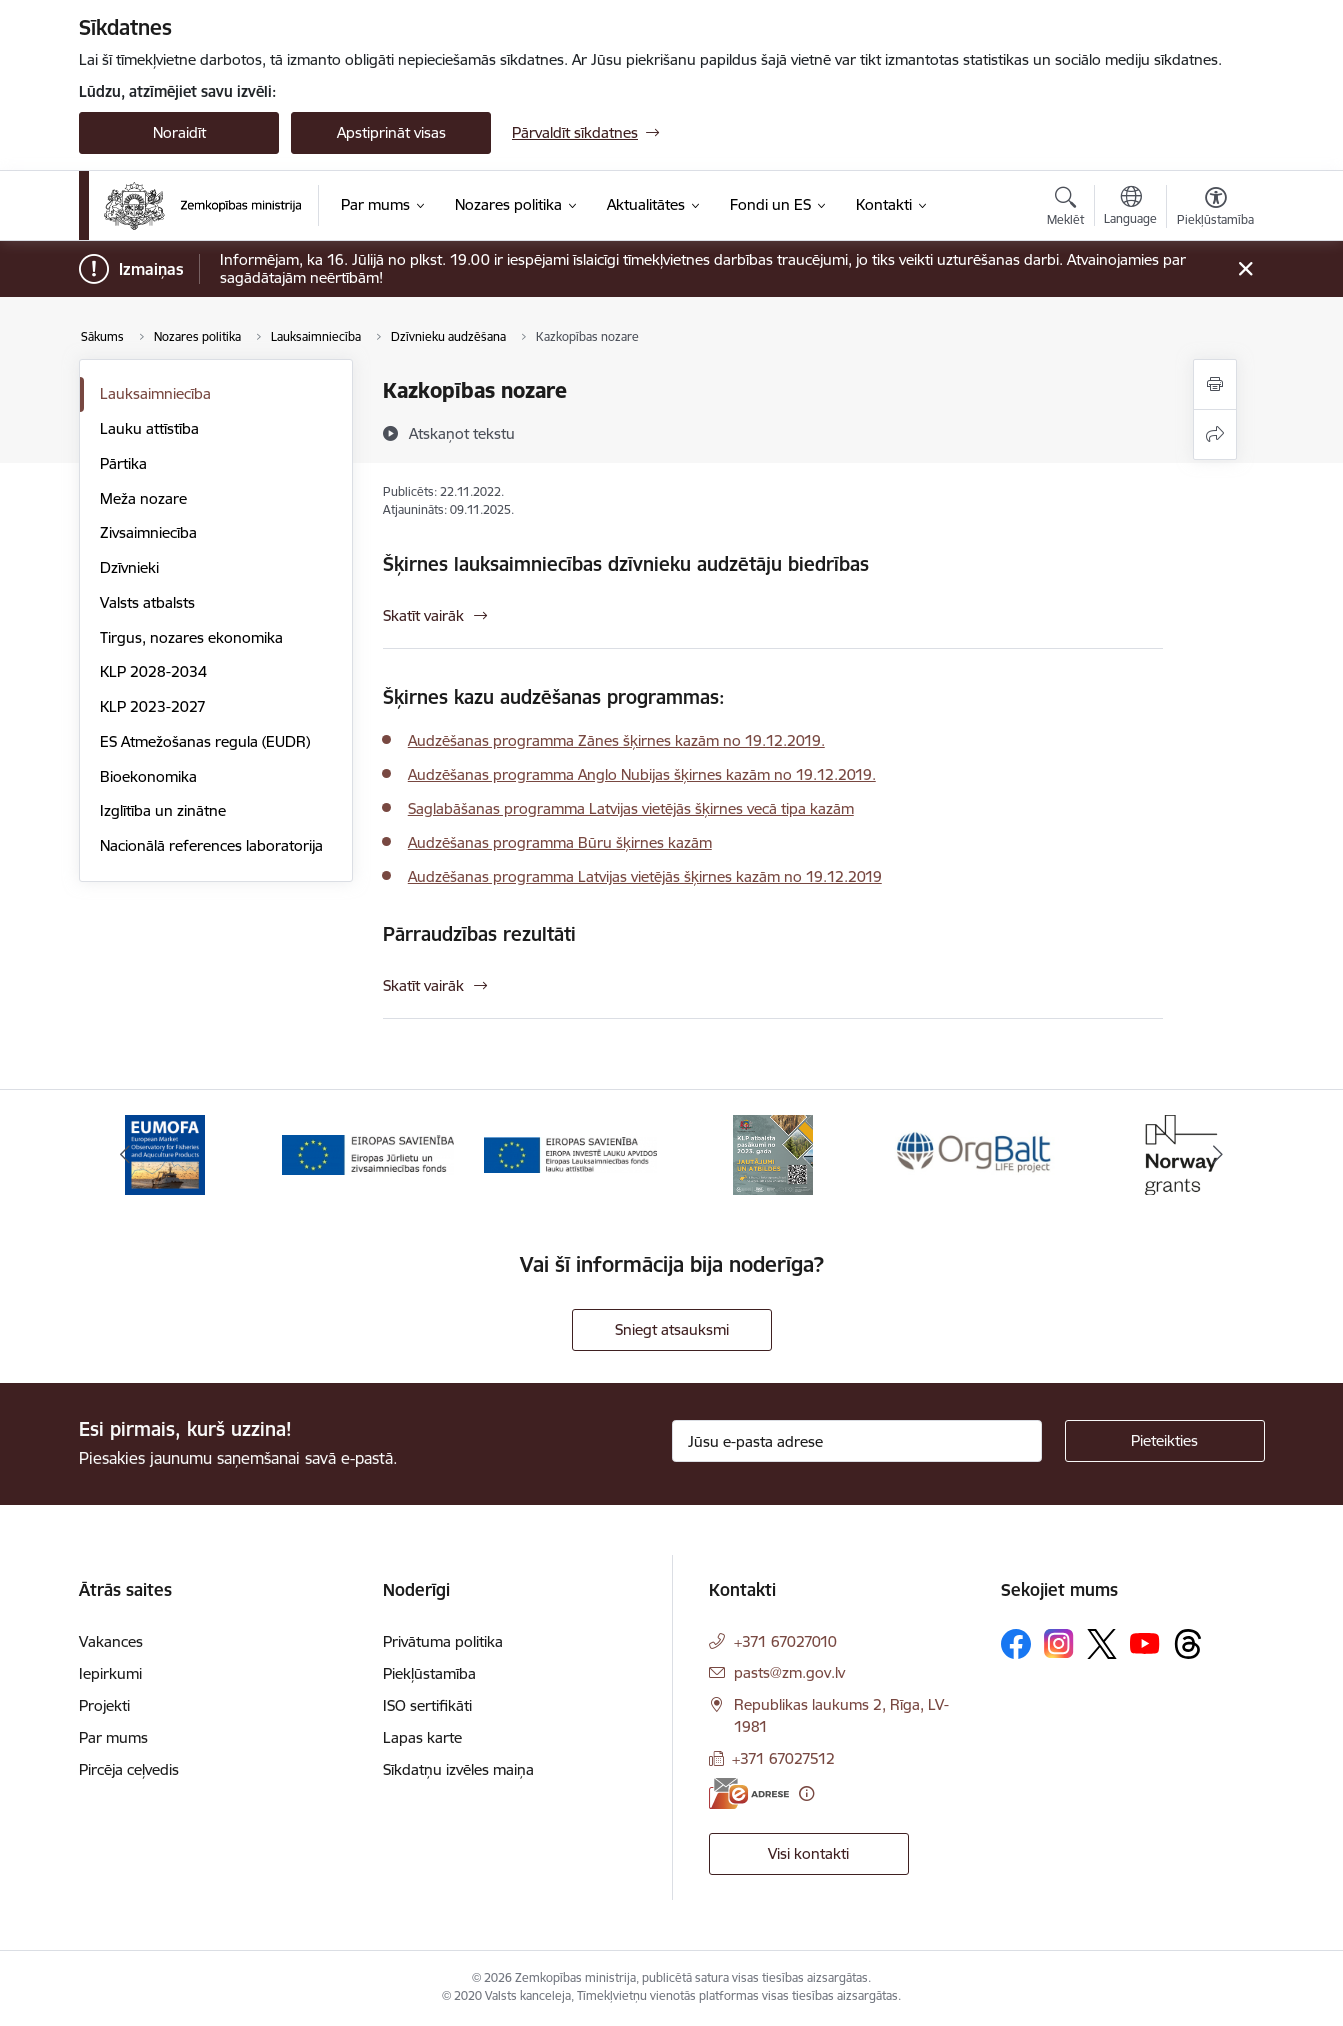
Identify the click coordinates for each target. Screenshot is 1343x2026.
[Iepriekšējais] (125, 1155)
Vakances (111, 1641)
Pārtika (123, 463)
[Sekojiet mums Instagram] (1059, 1643)
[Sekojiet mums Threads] (1188, 1644)
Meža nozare (143, 498)
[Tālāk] (1219, 1155)
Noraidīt (179, 132)
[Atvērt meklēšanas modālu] (1065, 209)
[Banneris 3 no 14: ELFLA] (570, 1153)
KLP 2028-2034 (153, 671)
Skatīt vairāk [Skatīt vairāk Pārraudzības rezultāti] (423, 985)
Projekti (104, 1705)
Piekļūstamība (429, 1673)
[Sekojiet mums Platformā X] (1102, 1644)
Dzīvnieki (129, 567)
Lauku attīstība (149, 428)
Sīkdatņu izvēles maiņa (458, 1769)
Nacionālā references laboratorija (211, 845)
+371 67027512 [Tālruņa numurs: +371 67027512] (783, 1758)
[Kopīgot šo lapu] (1215, 434)
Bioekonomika (148, 776)
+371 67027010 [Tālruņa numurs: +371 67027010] (785, 1641)
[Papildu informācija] (806, 1793)
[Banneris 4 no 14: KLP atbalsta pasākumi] (773, 1153)
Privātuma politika (443, 1641)
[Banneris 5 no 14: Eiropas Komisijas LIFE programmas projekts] (975, 1153)
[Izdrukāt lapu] (1215, 384)
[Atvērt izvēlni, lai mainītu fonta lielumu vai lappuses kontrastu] (1215, 209)
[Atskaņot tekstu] (462, 433)
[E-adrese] (749, 1793)
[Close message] (1245, 269)
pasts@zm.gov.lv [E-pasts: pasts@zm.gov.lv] (789, 1672)
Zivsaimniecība (148, 532)
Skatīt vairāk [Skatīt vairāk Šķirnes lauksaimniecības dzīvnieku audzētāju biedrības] (423, 615)
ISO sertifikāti (427, 1705)
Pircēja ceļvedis (129, 1769)
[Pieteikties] (1165, 1441)
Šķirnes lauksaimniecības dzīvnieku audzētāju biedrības (626, 564)
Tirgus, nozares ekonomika (191, 637)
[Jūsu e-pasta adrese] (857, 1441)
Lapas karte (422, 1737)
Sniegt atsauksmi (672, 1329)
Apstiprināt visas (391, 132)
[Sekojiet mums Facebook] (1016, 1644)
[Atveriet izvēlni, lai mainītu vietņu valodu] (1130, 208)
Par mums (113, 1737)
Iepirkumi (110, 1673)
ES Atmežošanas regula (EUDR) (205, 741)
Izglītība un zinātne (163, 810)
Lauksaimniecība (155, 393)
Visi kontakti (808, 1853)
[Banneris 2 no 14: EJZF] (368, 1153)
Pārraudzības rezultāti (479, 934)
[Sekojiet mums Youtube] (1145, 1643)
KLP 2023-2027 (153, 706)
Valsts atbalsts (147, 602)
